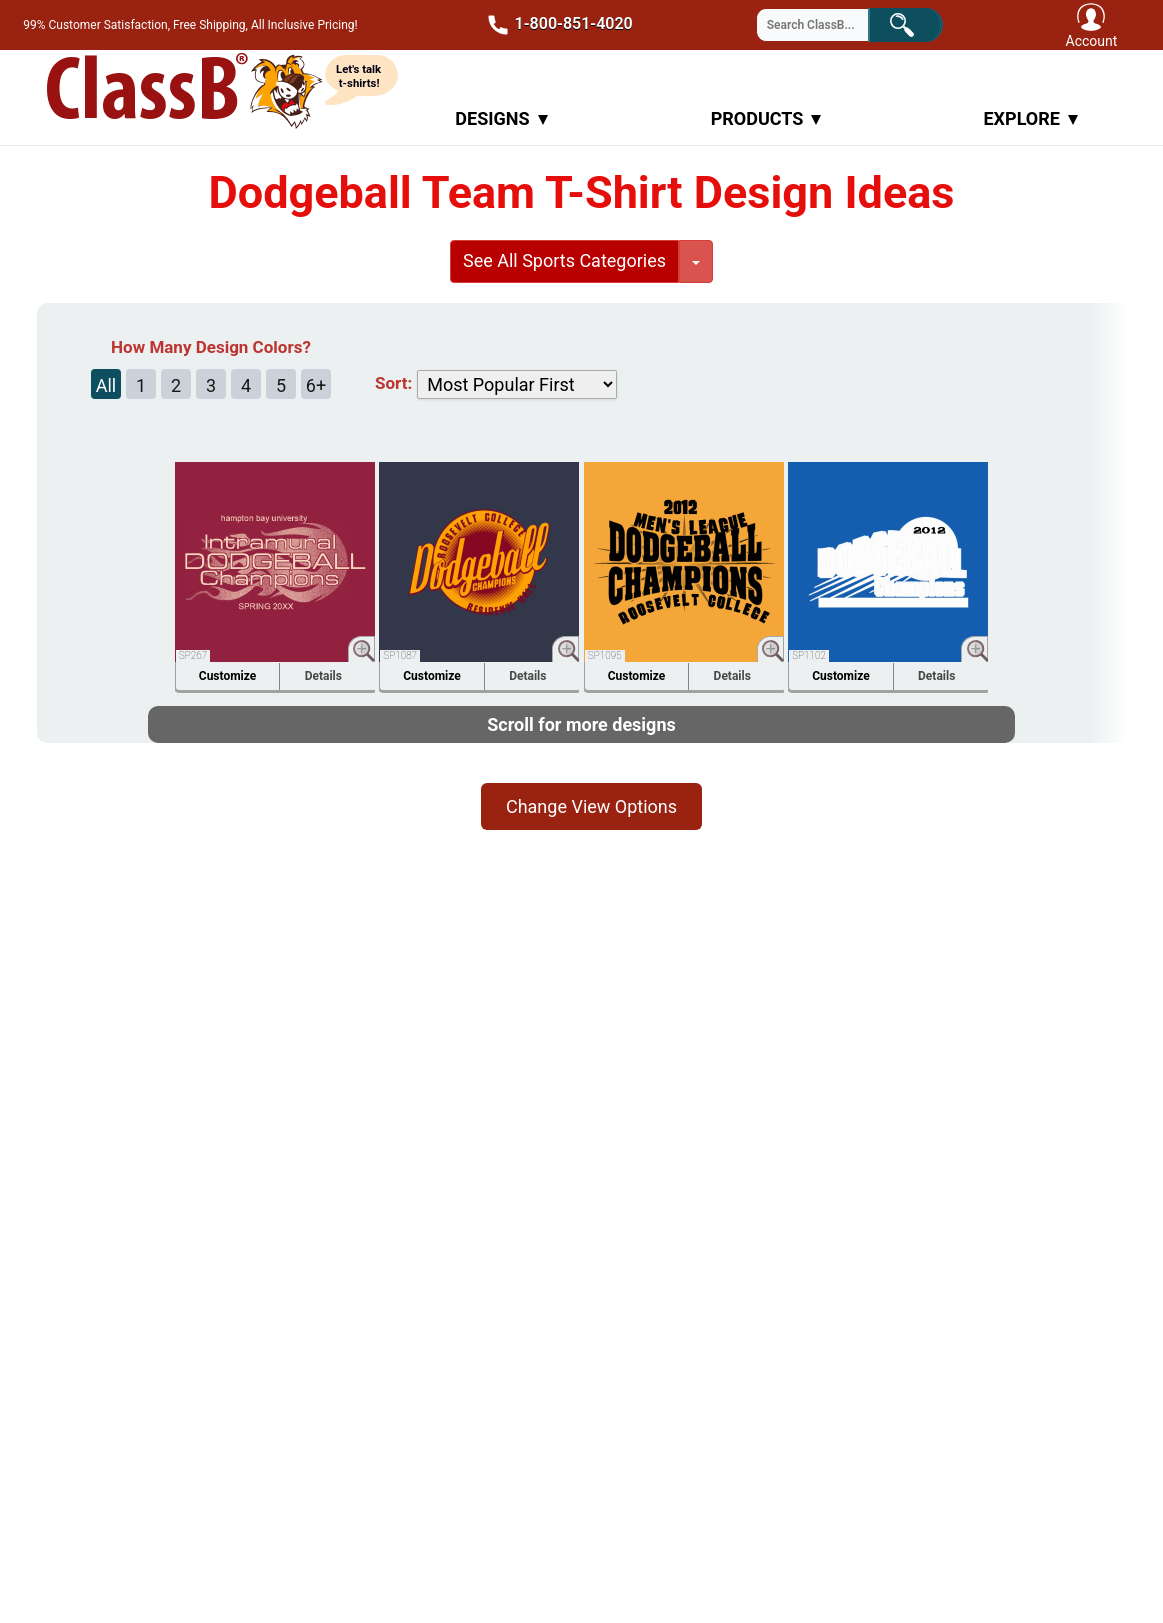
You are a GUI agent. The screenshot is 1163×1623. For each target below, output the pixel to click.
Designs (501, 118)
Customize (227, 676)
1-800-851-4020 (554, 25)
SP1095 (605, 655)
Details (323, 676)
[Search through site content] (825, 25)
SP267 (193, 655)
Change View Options (591, 806)
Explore (1030, 118)
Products (766, 118)
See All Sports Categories (564, 260)
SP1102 (809, 655)
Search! (918, 23)
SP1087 (400, 655)
